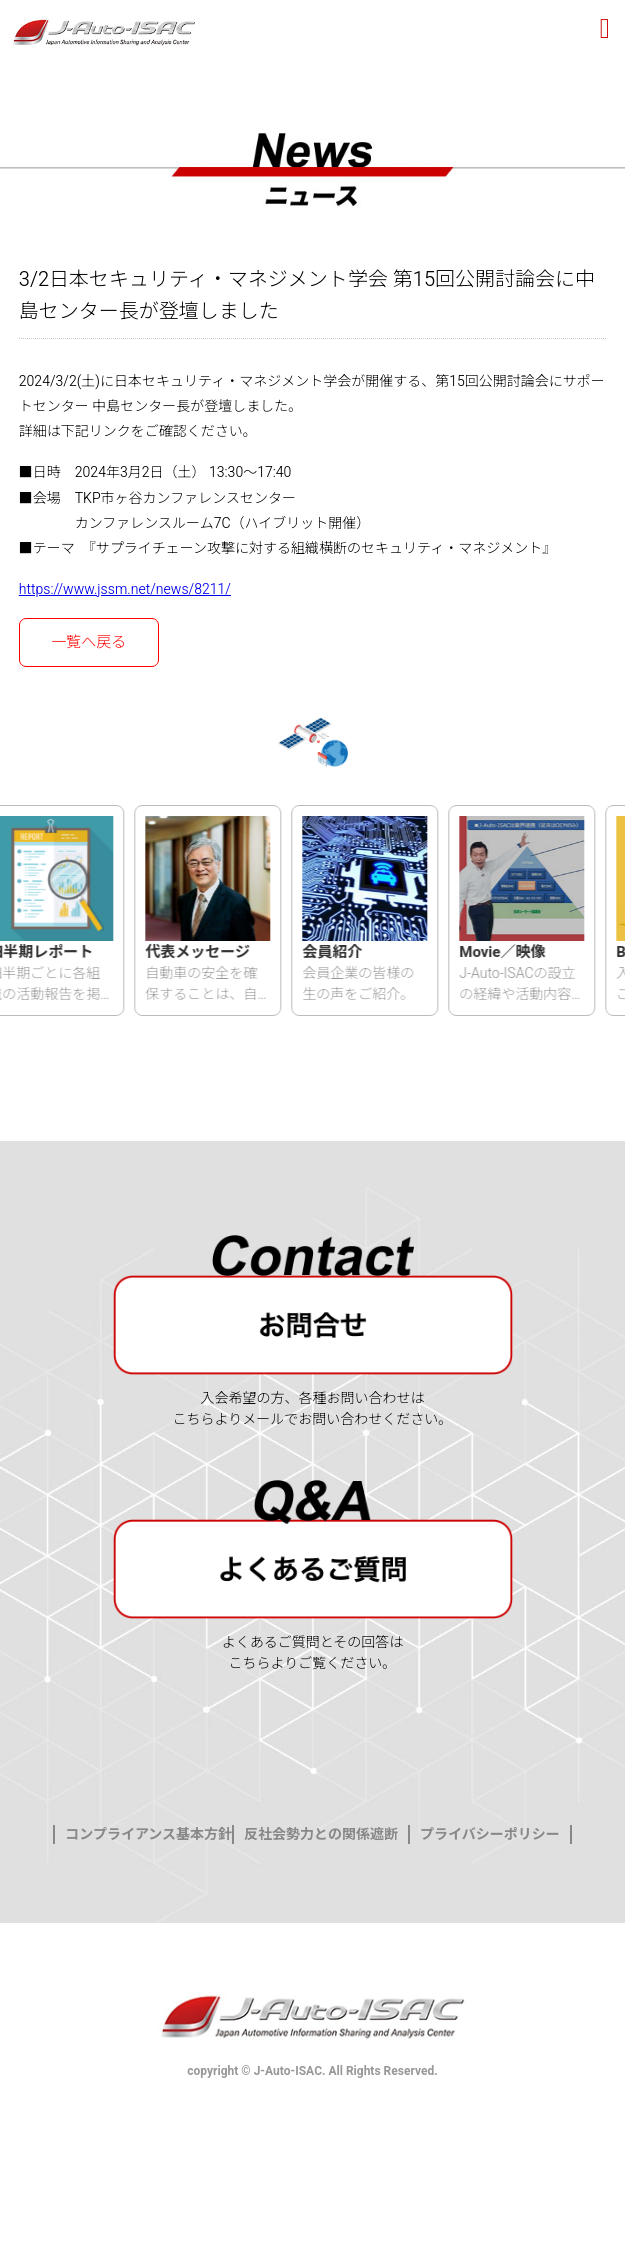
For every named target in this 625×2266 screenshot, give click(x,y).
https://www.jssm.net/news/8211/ (125, 589)
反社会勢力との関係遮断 (321, 1835)
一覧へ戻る (88, 642)
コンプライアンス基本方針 (148, 1835)
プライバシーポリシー (490, 1835)
